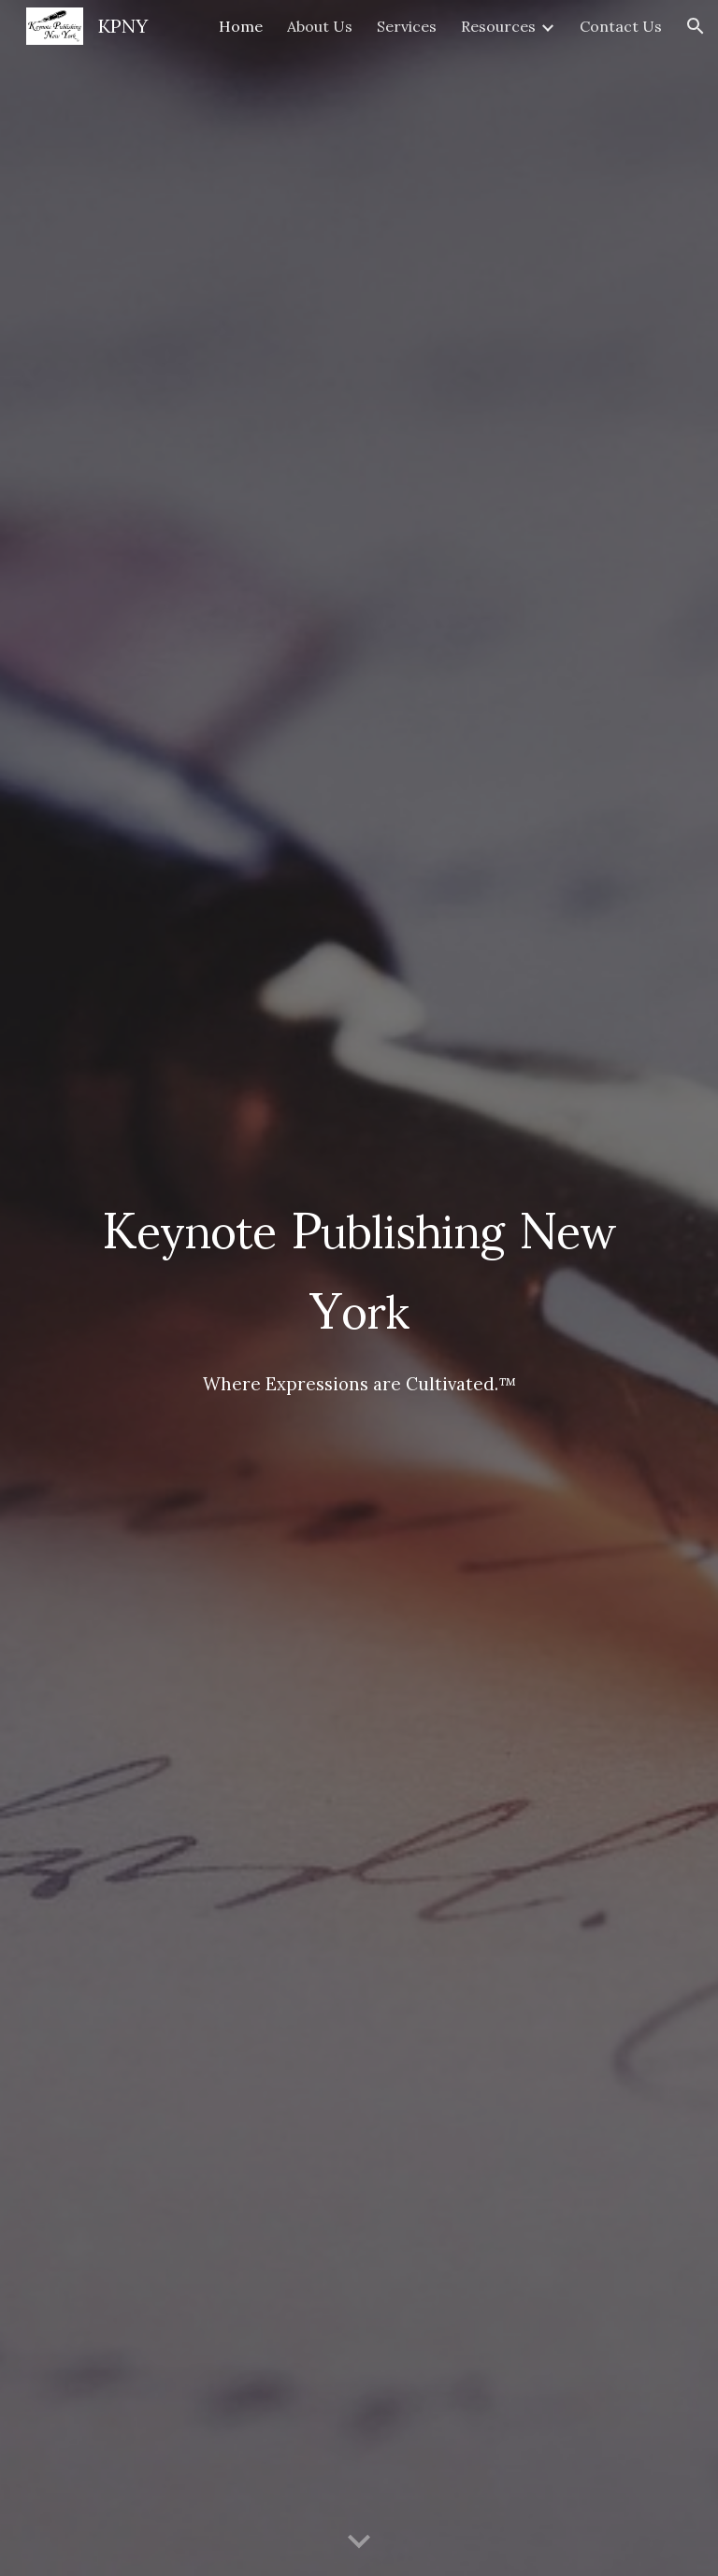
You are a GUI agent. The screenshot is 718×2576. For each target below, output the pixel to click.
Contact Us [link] (621, 26)
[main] (358, 1287)
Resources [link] (498, 26)
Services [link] (407, 26)
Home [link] (241, 26)
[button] (695, 26)
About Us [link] (319, 26)
